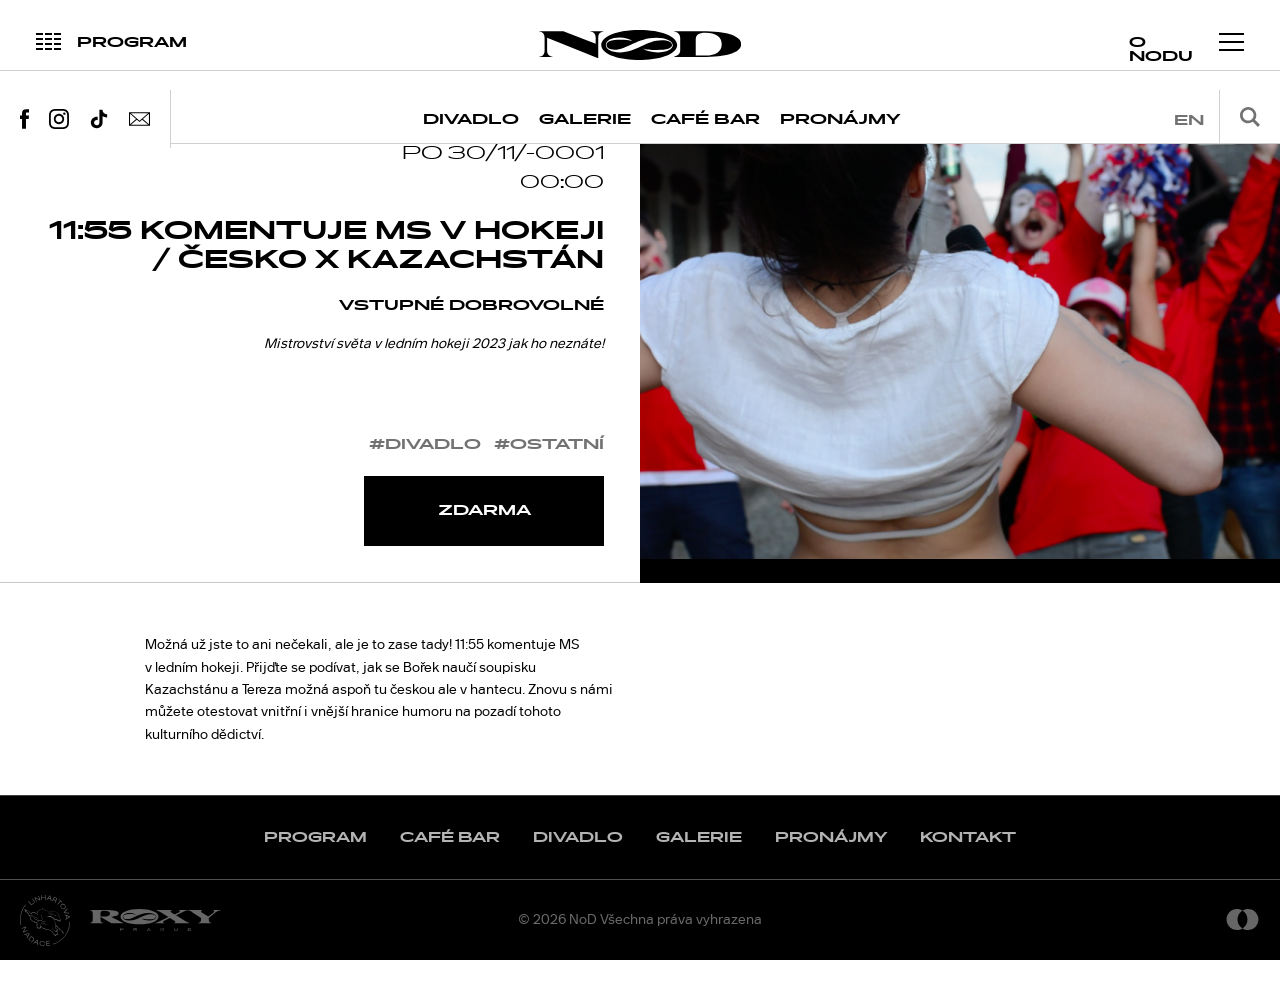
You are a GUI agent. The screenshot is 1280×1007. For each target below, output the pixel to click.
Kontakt (968, 884)
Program (315, 884)
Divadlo (471, 119)
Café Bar (705, 119)
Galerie (585, 119)
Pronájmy (840, 119)
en (1189, 120)
